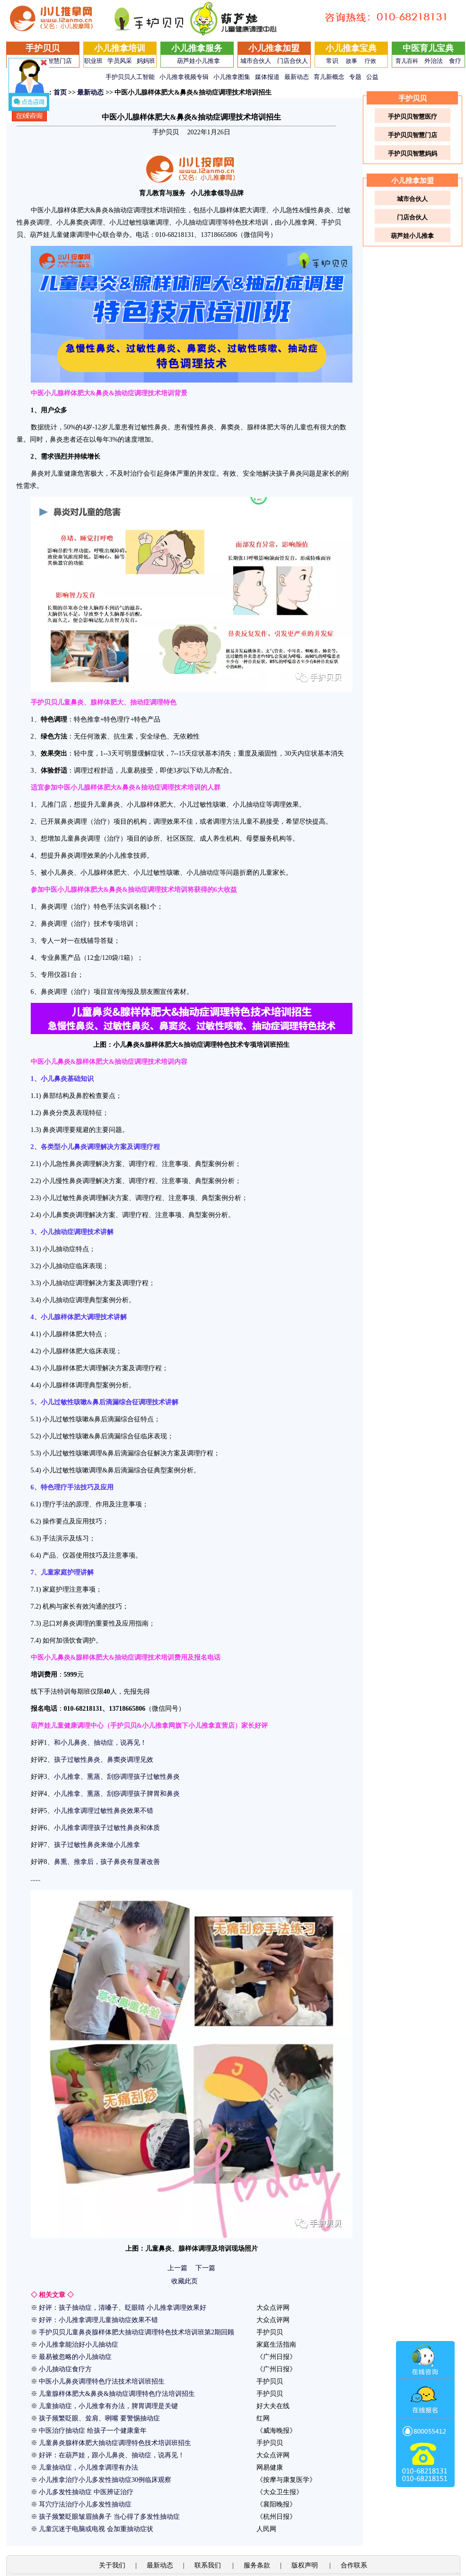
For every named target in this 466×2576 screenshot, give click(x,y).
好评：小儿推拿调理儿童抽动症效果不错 (98, 2320)
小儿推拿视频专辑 (184, 76)
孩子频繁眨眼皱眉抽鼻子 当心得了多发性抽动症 (109, 2516)
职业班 (93, 60)
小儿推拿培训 (119, 48)
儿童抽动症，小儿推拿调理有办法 (88, 2467)
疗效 (370, 61)
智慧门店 (59, 60)
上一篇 (177, 2267)
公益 (372, 76)
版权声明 (305, 2565)
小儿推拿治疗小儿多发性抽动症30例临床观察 (105, 2479)
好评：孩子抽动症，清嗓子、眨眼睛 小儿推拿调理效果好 (122, 2307)
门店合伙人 (292, 60)
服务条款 (257, 2565)
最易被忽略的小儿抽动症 (75, 2356)
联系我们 (208, 2565)
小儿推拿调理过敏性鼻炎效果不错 (103, 1810)
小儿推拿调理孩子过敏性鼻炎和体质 (107, 1827)
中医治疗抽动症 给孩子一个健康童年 (93, 2430)
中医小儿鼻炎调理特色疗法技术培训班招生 (102, 2381)
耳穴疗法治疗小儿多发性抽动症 (85, 2504)
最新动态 (296, 76)
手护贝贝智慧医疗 (412, 116)
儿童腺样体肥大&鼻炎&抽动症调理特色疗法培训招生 (117, 2393)
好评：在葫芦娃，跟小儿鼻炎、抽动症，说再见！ (112, 2455)
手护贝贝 (43, 48)
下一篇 (205, 2267)
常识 (332, 60)
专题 (355, 76)
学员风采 (119, 60)
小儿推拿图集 (231, 76)
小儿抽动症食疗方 (65, 2369)
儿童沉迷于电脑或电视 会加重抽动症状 (96, 2528)
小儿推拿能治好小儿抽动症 (78, 2344)
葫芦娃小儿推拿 (198, 60)
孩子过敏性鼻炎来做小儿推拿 (97, 1844)
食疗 (455, 60)
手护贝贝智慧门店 (412, 135)
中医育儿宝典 (428, 48)
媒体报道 (267, 76)
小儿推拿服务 (196, 48)
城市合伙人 (255, 60)
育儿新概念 (329, 76)
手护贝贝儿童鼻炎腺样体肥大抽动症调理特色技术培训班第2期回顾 (136, 2332)
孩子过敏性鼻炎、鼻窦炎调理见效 (103, 1759)
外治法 (433, 60)
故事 (351, 61)
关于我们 (112, 2565)
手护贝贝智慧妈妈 (412, 153)
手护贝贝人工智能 (130, 76)
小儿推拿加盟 (273, 48)
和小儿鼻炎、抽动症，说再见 (97, 1742)
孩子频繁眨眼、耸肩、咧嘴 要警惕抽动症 (99, 2418)
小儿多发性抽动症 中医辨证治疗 (86, 2492)
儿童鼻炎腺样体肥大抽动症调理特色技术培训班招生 (115, 2442)
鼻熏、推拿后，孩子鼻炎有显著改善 (107, 1861)
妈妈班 (146, 60)
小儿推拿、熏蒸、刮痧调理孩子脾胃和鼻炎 (117, 1793)
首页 (60, 92)
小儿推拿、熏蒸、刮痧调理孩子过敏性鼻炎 (117, 1776)
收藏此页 (184, 2281)
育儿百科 (407, 61)
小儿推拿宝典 (351, 48)
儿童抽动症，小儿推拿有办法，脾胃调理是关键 (108, 2406)
